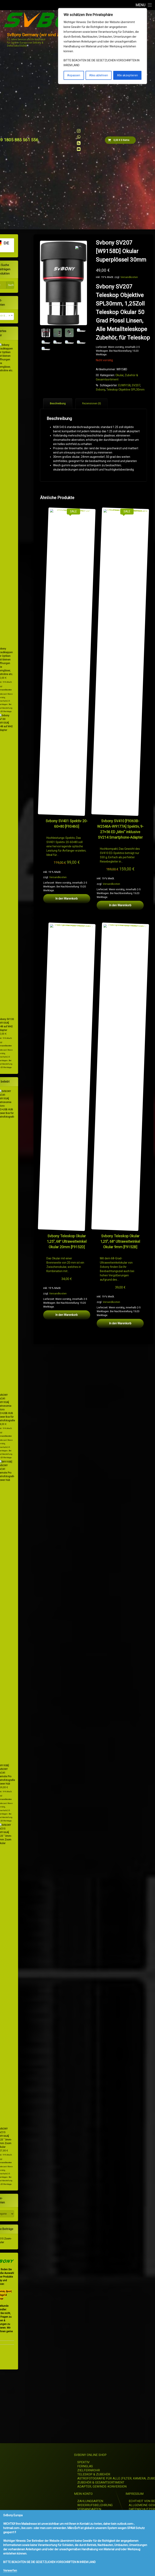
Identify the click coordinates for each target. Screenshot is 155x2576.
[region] (102, 46)
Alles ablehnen (98, 75)
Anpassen (73, 75)
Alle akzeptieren (127, 75)
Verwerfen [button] (10, 2570)
